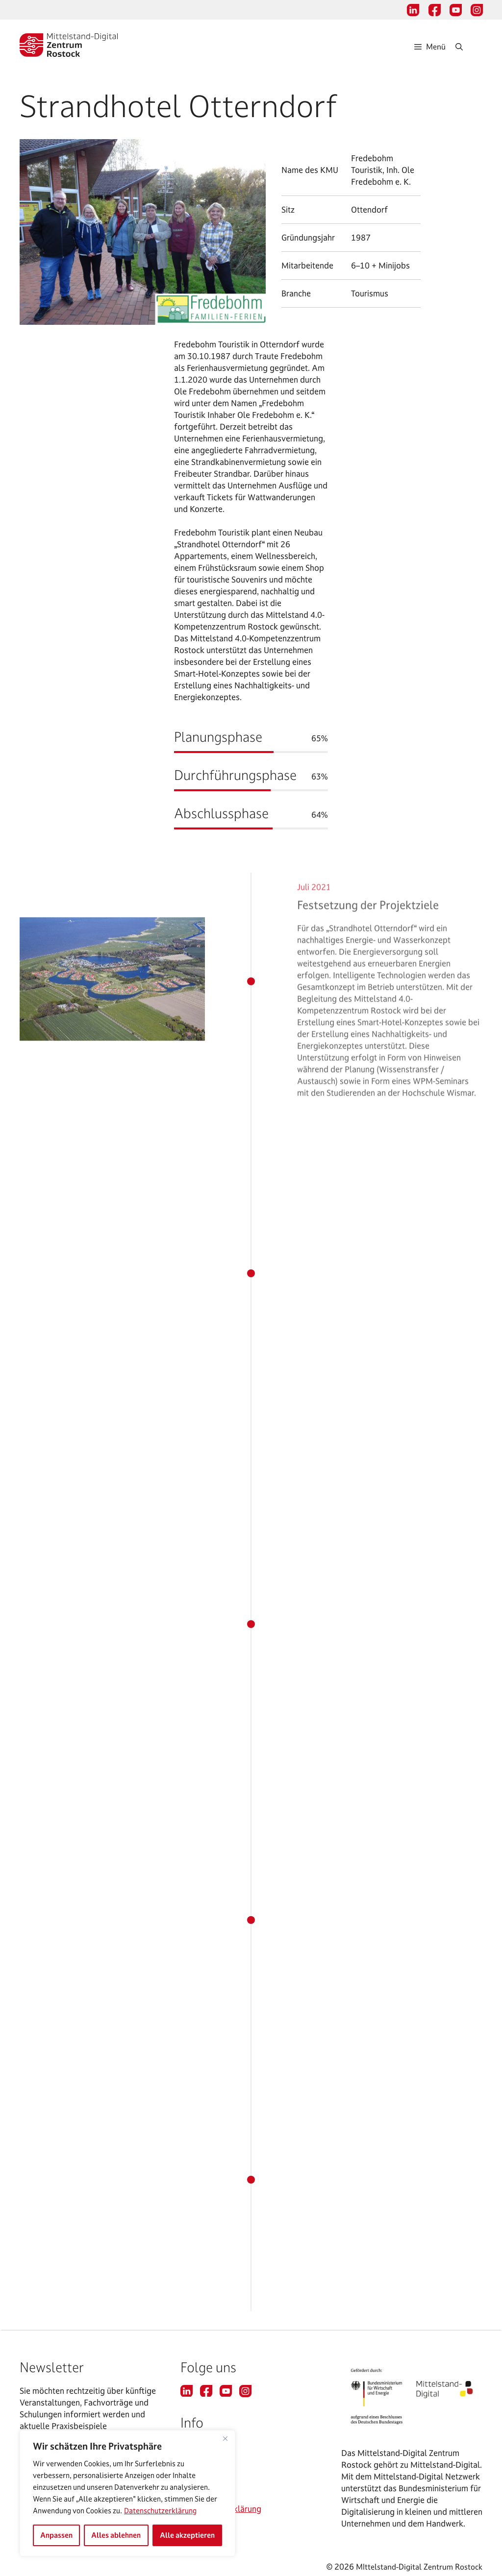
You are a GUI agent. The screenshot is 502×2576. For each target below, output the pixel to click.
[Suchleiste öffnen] (468, 46)
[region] (127, 2493)
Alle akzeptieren (187, 2535)
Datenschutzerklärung (160, 2510)
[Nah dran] (225, 2438)
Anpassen (56, 2535)
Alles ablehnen (116, 2535)
